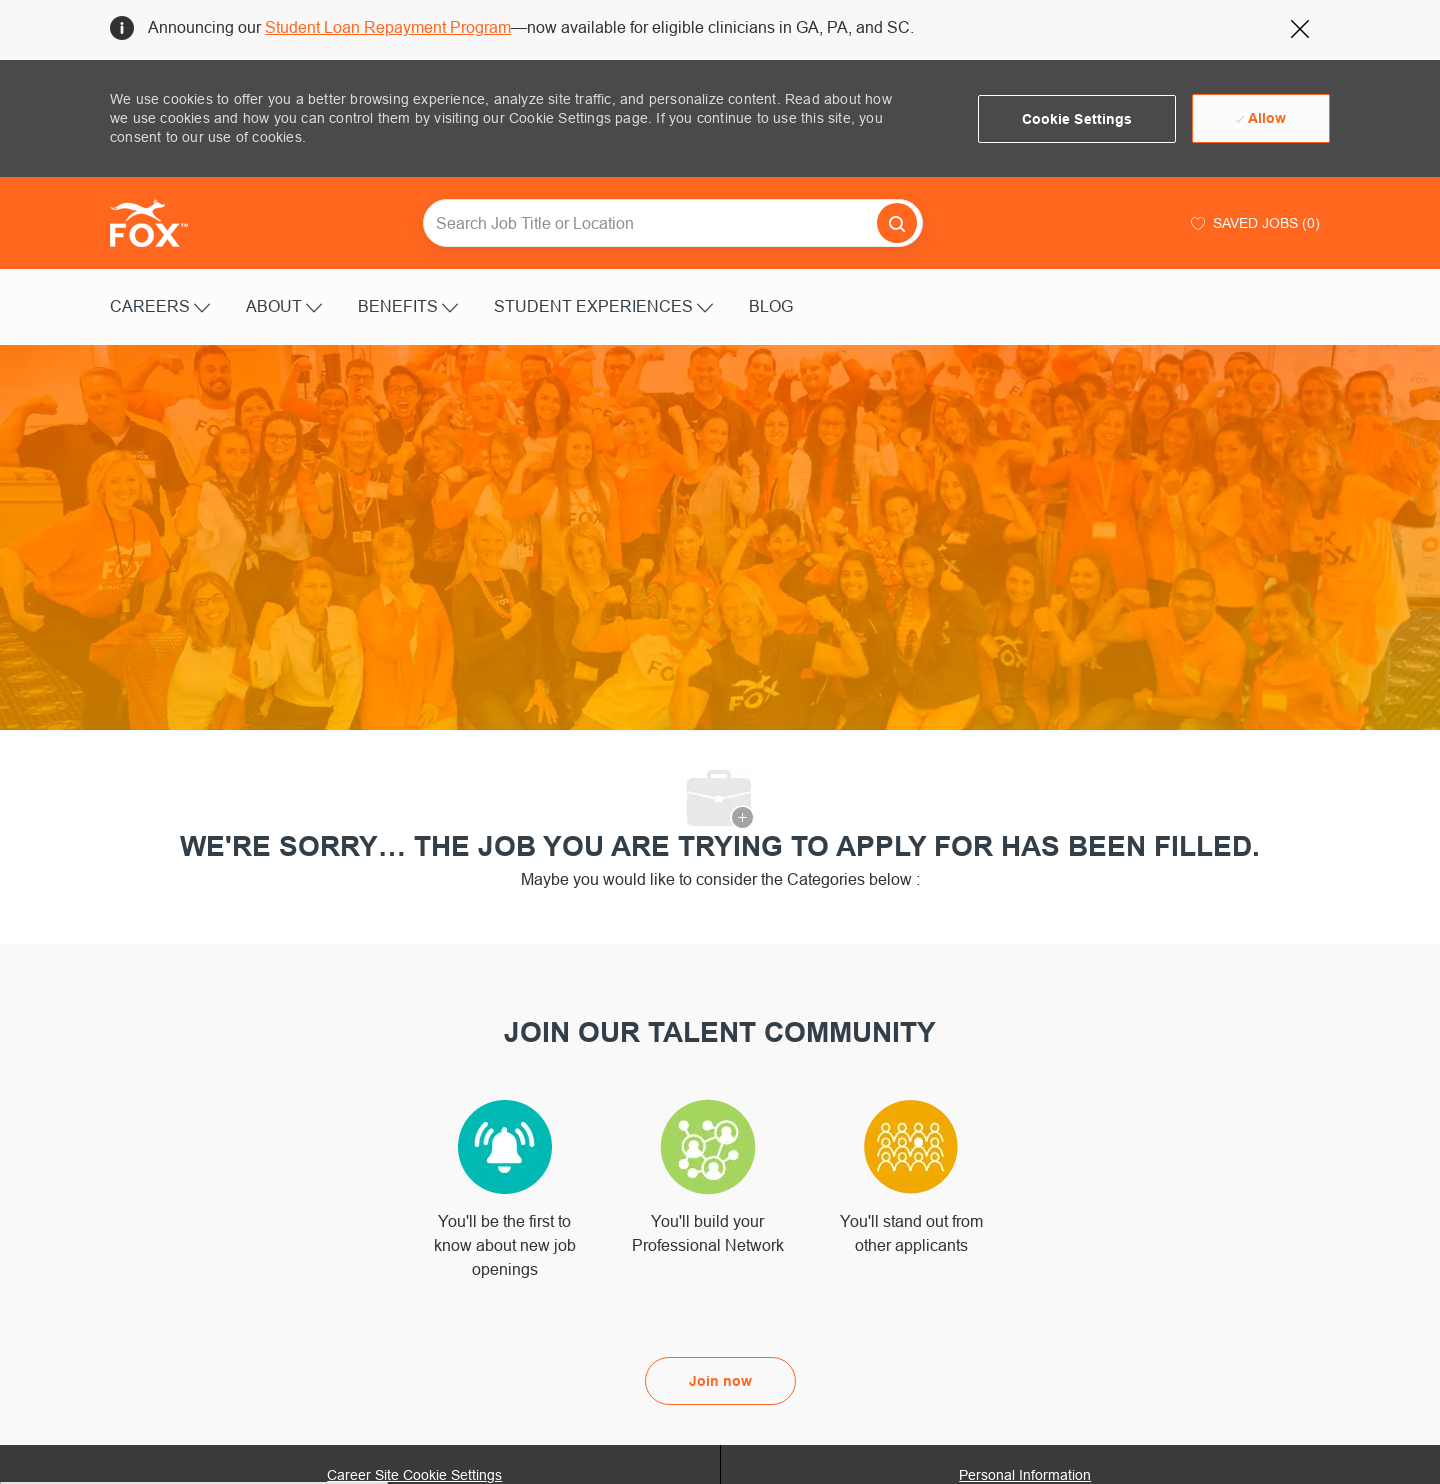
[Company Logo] (160, 223)
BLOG (771, 306)
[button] (1077, 119)
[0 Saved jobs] (1253, 223)
